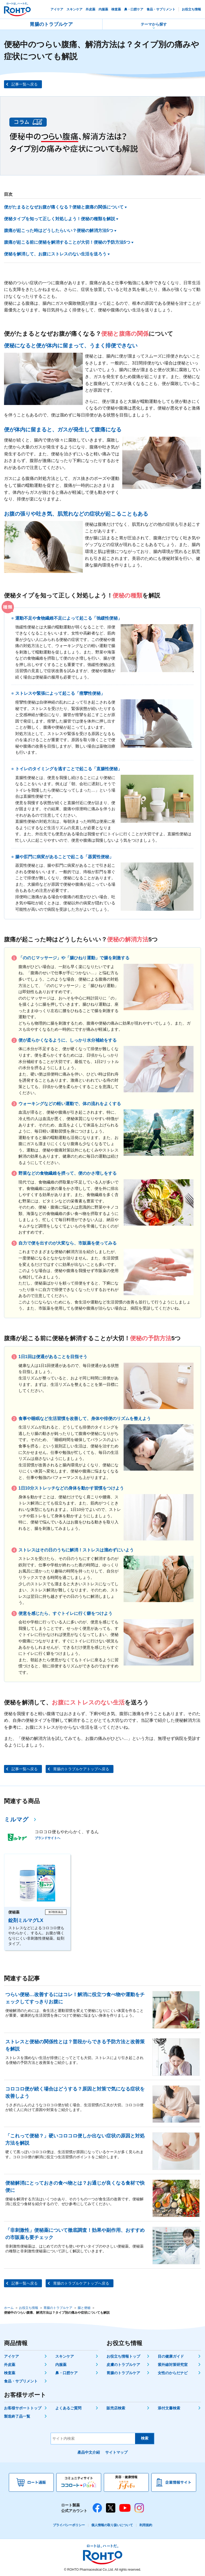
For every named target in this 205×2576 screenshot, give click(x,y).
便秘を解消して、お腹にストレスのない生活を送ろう (55, 254)
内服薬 (60, 2364)
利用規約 (145, 2525)
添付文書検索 (169, 2408)
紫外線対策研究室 (173, 2364)
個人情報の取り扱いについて (112, 2525)
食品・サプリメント (21, 2381)
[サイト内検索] (93, 2438)
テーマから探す (154, 24)
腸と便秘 (84, 2308)
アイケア (11, 2356)
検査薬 (9, 2373)
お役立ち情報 (28, 2308)
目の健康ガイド (171, 2356)
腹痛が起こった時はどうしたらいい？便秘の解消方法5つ (58, 230)
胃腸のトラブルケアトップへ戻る (81, 1769)
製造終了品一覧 (17, 2416)
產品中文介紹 (88, 2452)
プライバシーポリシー (69, 2525)
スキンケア (64, 2356)
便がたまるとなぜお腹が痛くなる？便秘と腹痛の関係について (64, 207)
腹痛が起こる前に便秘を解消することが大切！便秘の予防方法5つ (67, 242)
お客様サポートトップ (22, 2408)
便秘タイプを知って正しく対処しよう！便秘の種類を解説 (59, 218)
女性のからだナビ (173, 2373)
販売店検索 (116, 2408)
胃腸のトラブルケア (51, 24)
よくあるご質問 (68, 2408)
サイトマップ (116, 2452)
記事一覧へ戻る (24, 84)
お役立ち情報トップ (123, 2356)
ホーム (9, 2308)
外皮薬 (9, 2364)
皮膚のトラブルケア (123, 2364)
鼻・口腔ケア (66, 2373)
